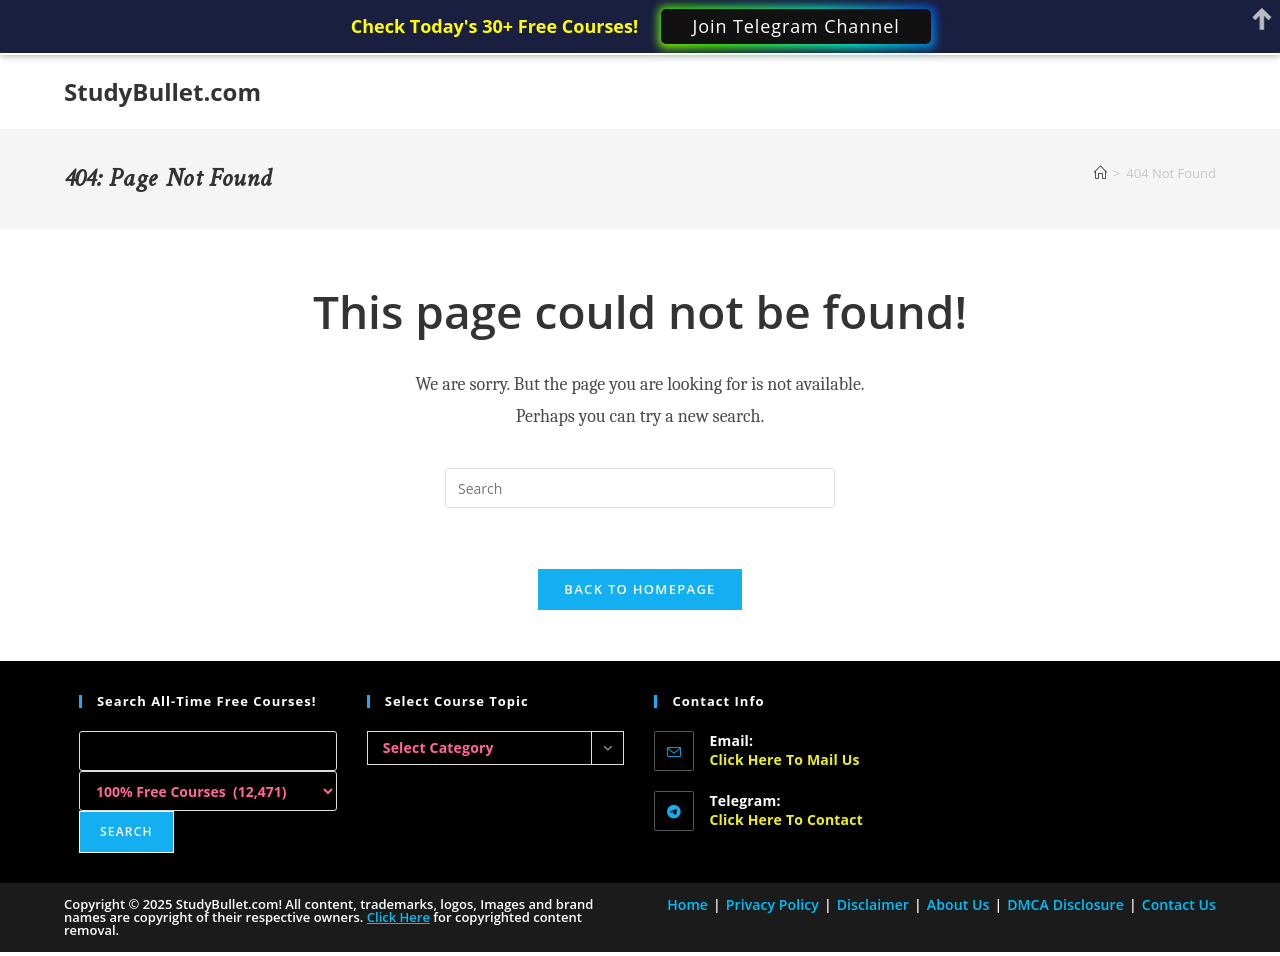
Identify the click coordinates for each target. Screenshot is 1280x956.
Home (687, 904)
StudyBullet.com (162, 91)
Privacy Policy (772, 904)
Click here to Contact (785, 819)
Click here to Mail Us (784, 759)
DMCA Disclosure (1065, 904)
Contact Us (1179, 904)
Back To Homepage (639, 589)
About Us (958, 904)
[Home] (1100, 173)
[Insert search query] (640, 488)
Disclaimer (873, 904)
